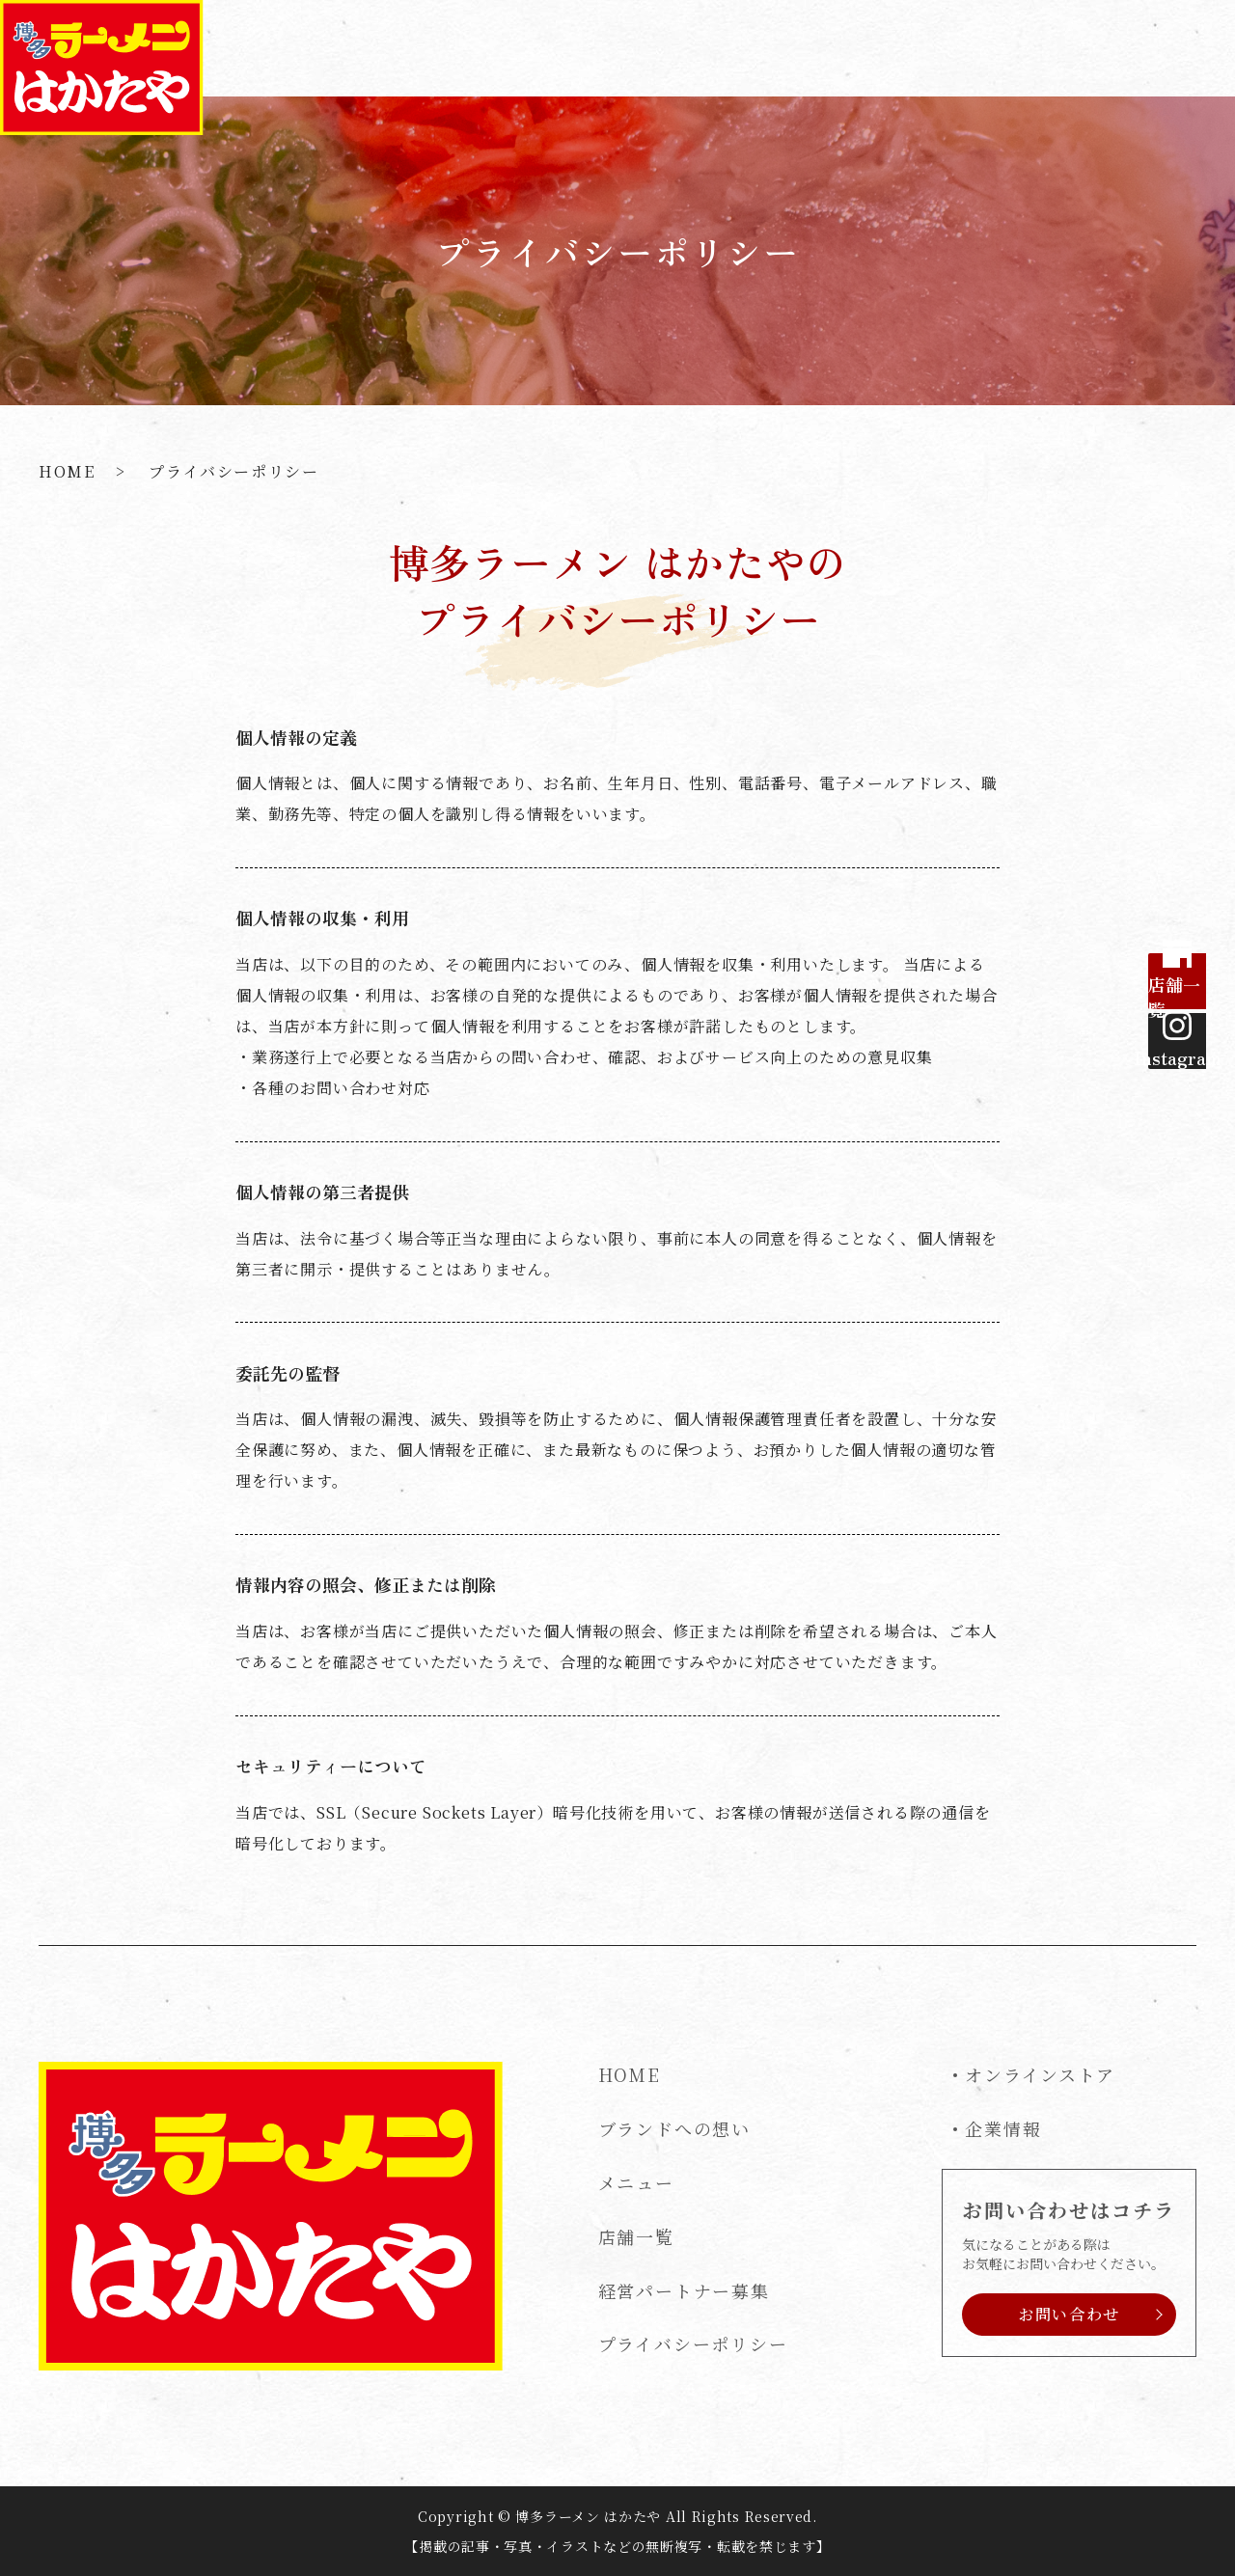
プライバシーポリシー (693, 2343)
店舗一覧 (857, 47)
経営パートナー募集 (998, 47)
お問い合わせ (1157, 47)
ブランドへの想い (629, 47)
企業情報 (1003, 2128)
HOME (505, 47)
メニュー (760, 47)
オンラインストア (1039, 2074)
